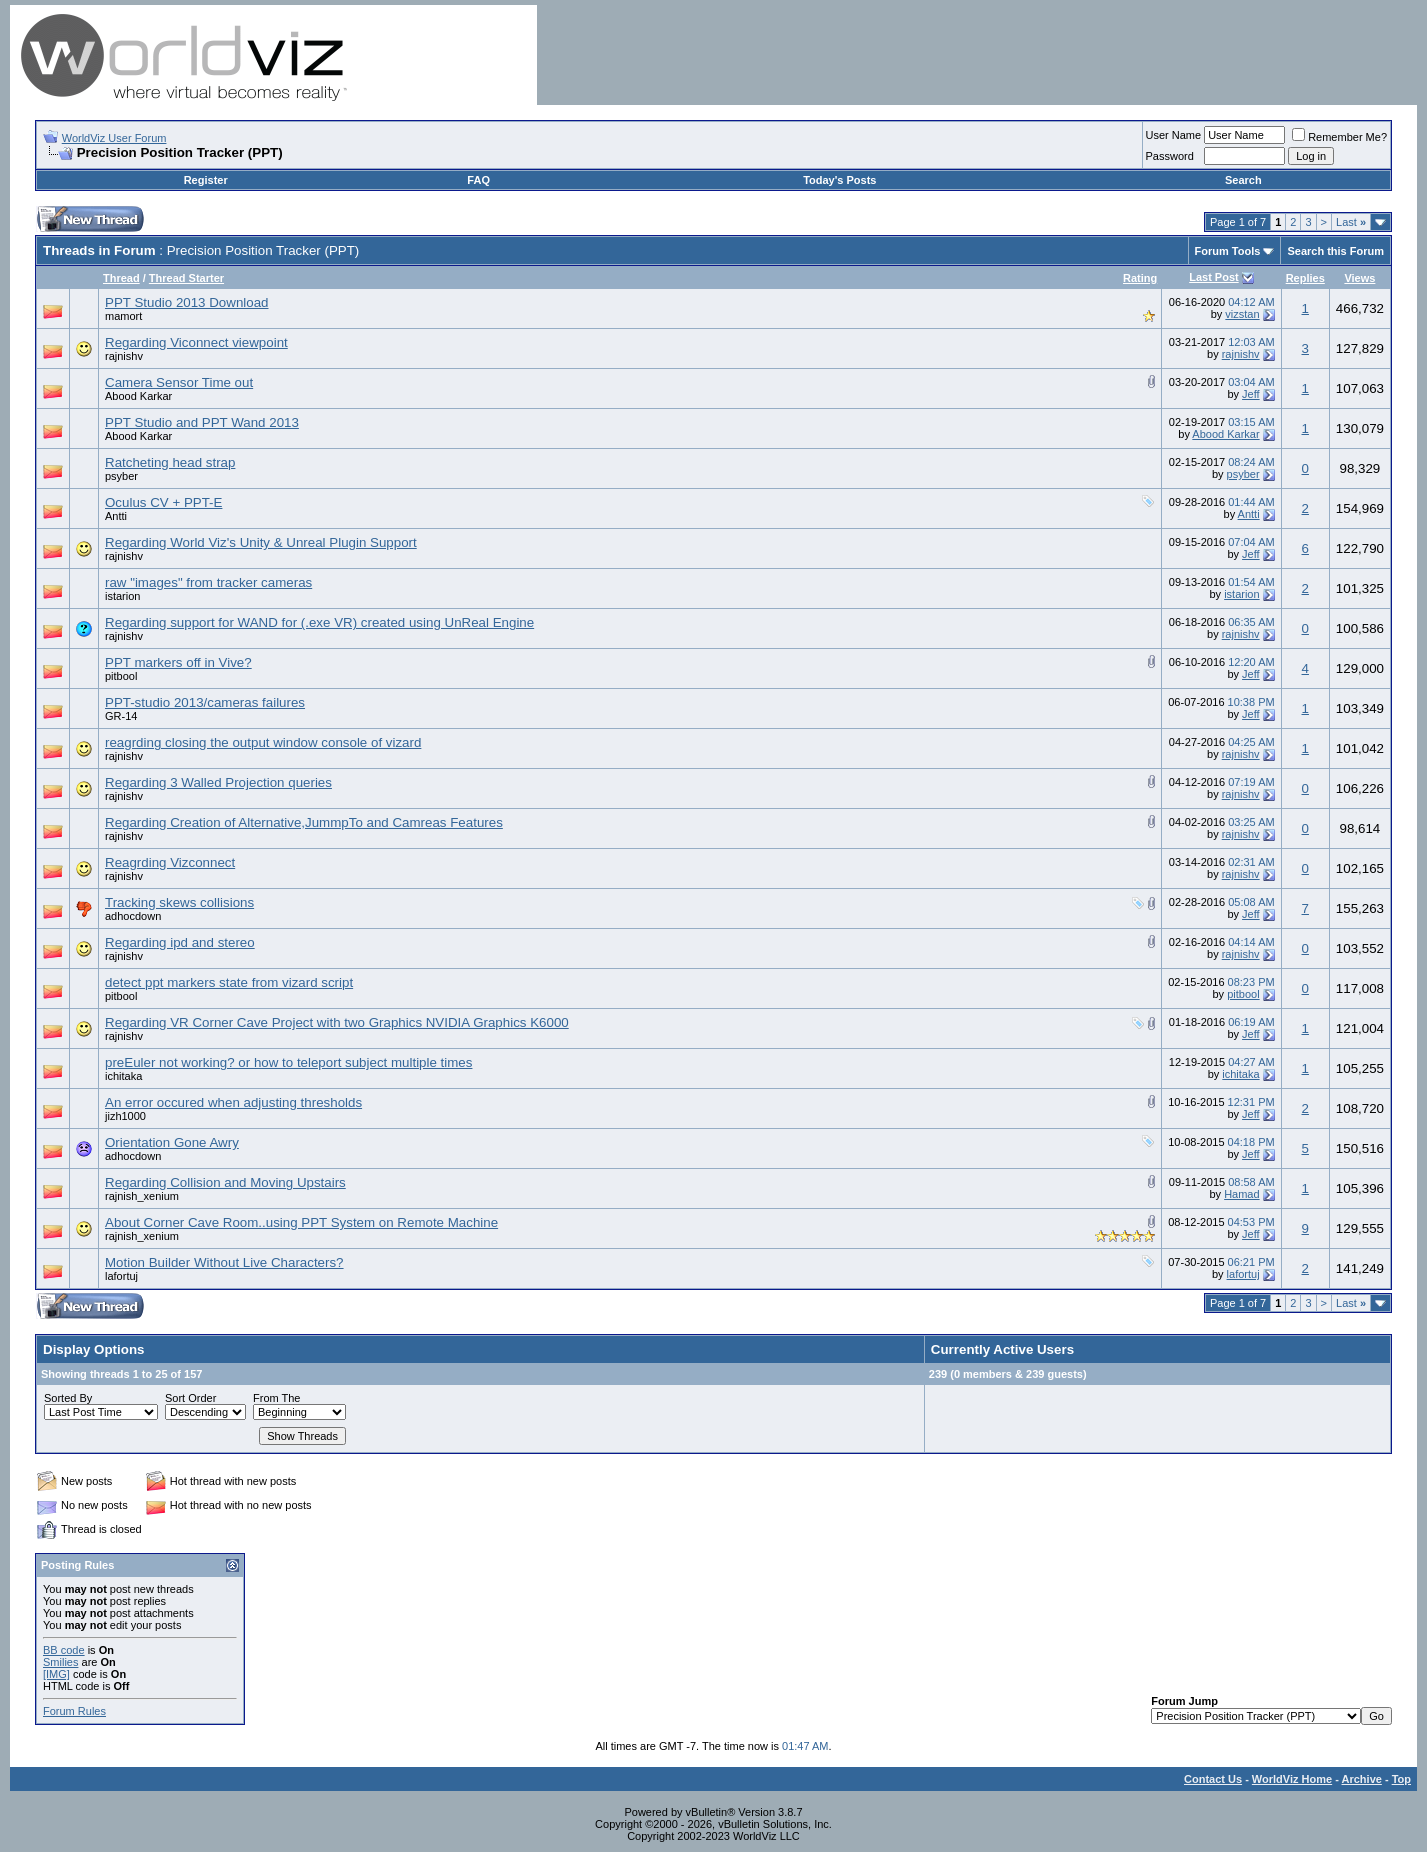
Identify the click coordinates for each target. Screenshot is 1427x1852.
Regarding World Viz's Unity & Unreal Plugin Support (261, 542)
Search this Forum (1335, 251)
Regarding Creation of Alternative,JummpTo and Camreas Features (304, 822)
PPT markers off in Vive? (178, 662)
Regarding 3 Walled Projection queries (218, 782)
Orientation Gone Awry (172, 1142)
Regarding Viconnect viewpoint (196, 342)
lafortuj (121, 1276)
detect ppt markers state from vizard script (229, 982)
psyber (121, 476)
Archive (1362, 1779)
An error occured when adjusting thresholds (233, 1102)
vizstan (1242, 314)
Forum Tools (1228, 251)
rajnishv (124, 356)
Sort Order (190, 1398)
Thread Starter (186, 278)
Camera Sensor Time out (179, 382)
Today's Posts (839, 180)
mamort (123, 316)
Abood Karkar (138, 396)
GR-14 (121, 716)
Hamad (1241, 1194)
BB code (64, 1650)
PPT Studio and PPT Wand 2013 (202, 422)
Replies (1305, 278)
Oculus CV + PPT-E (163, 502)
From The (276, 1398)
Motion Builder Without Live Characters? (224, 1262)
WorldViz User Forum (114, 138)
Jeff (1251, 394)
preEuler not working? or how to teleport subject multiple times (288, 1062)
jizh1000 (125, 1116)
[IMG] (56, 1674)
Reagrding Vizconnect (170, 862)
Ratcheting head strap (170, 462)
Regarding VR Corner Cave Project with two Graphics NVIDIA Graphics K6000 (337, 1022)
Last (1351, 222)
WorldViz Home (1292, 1779)
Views (1359, 278)
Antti (116, 516)
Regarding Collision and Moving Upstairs (225, 1182)
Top (1401, 1779)
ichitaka (123, 1076)
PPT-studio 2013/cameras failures (205, 702)
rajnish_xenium (142, 1196)
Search (1243, 180)
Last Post (1214, 277)
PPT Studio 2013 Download (187, 302)
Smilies (60, 1662)
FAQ (478, 180)
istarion (122, 596)
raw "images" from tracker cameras (208, 582)
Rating (1140, 278)
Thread (121, 278)
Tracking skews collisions (179, 902)
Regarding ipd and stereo (180, 942)
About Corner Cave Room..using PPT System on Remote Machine (301, 1222)
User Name (1174, 135)
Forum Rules (74, 1711)
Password (1170, 156)
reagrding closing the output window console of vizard (263, 742)
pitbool (121, 676)
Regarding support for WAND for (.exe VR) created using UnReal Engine (319, 622)
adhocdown (133, 916)
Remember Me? (1339, 137)
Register (206, 180)
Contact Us (1213, 1779)
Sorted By (68, 1398)
